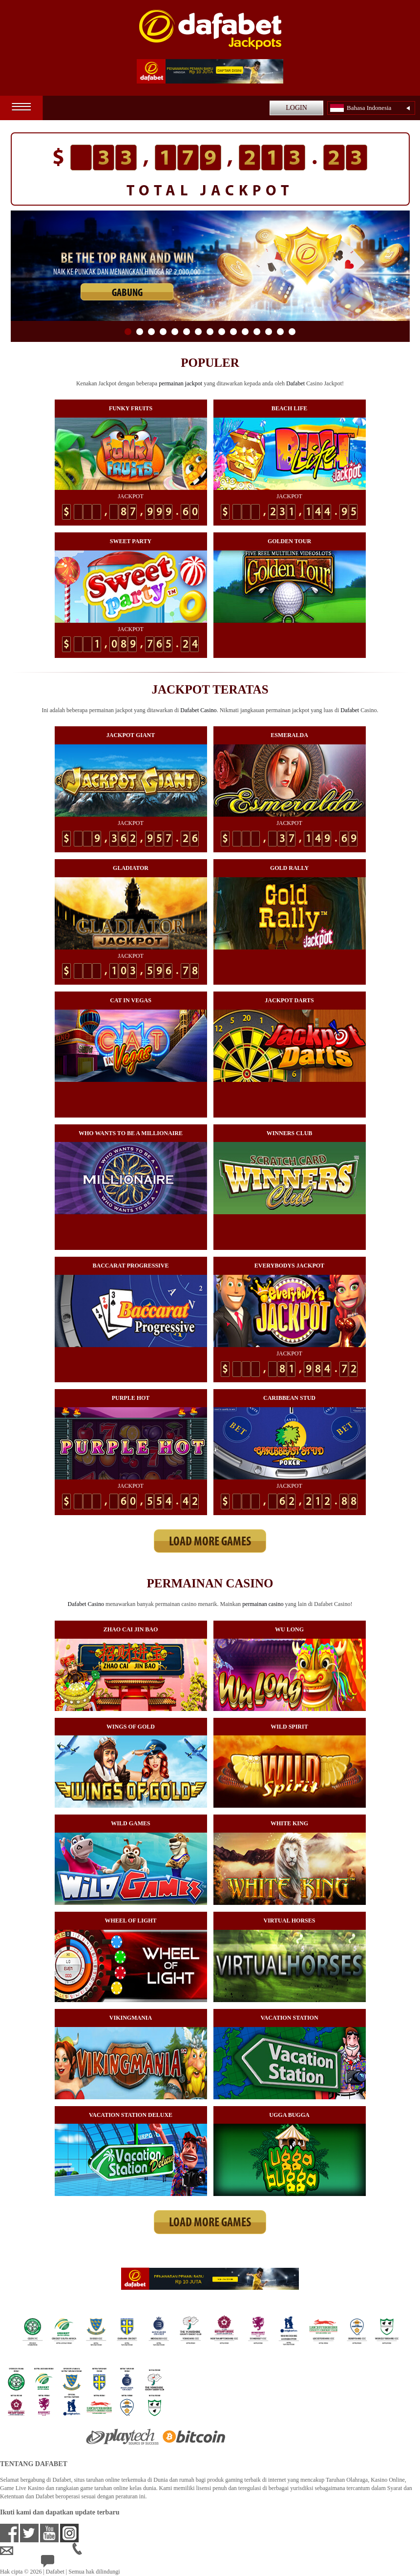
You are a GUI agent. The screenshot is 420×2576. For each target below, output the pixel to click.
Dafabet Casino (198, 710)
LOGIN (296, 107)
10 (233, 331)
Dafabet (295, 383)
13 (268, 331)
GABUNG (127, 293)
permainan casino (262, 1604)
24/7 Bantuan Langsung (76, 2563)
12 (256, 331)
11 (245, 331)
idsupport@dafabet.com (36, 2550)
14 (280, 331)
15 (292, 331)
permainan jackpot (180, 383)
